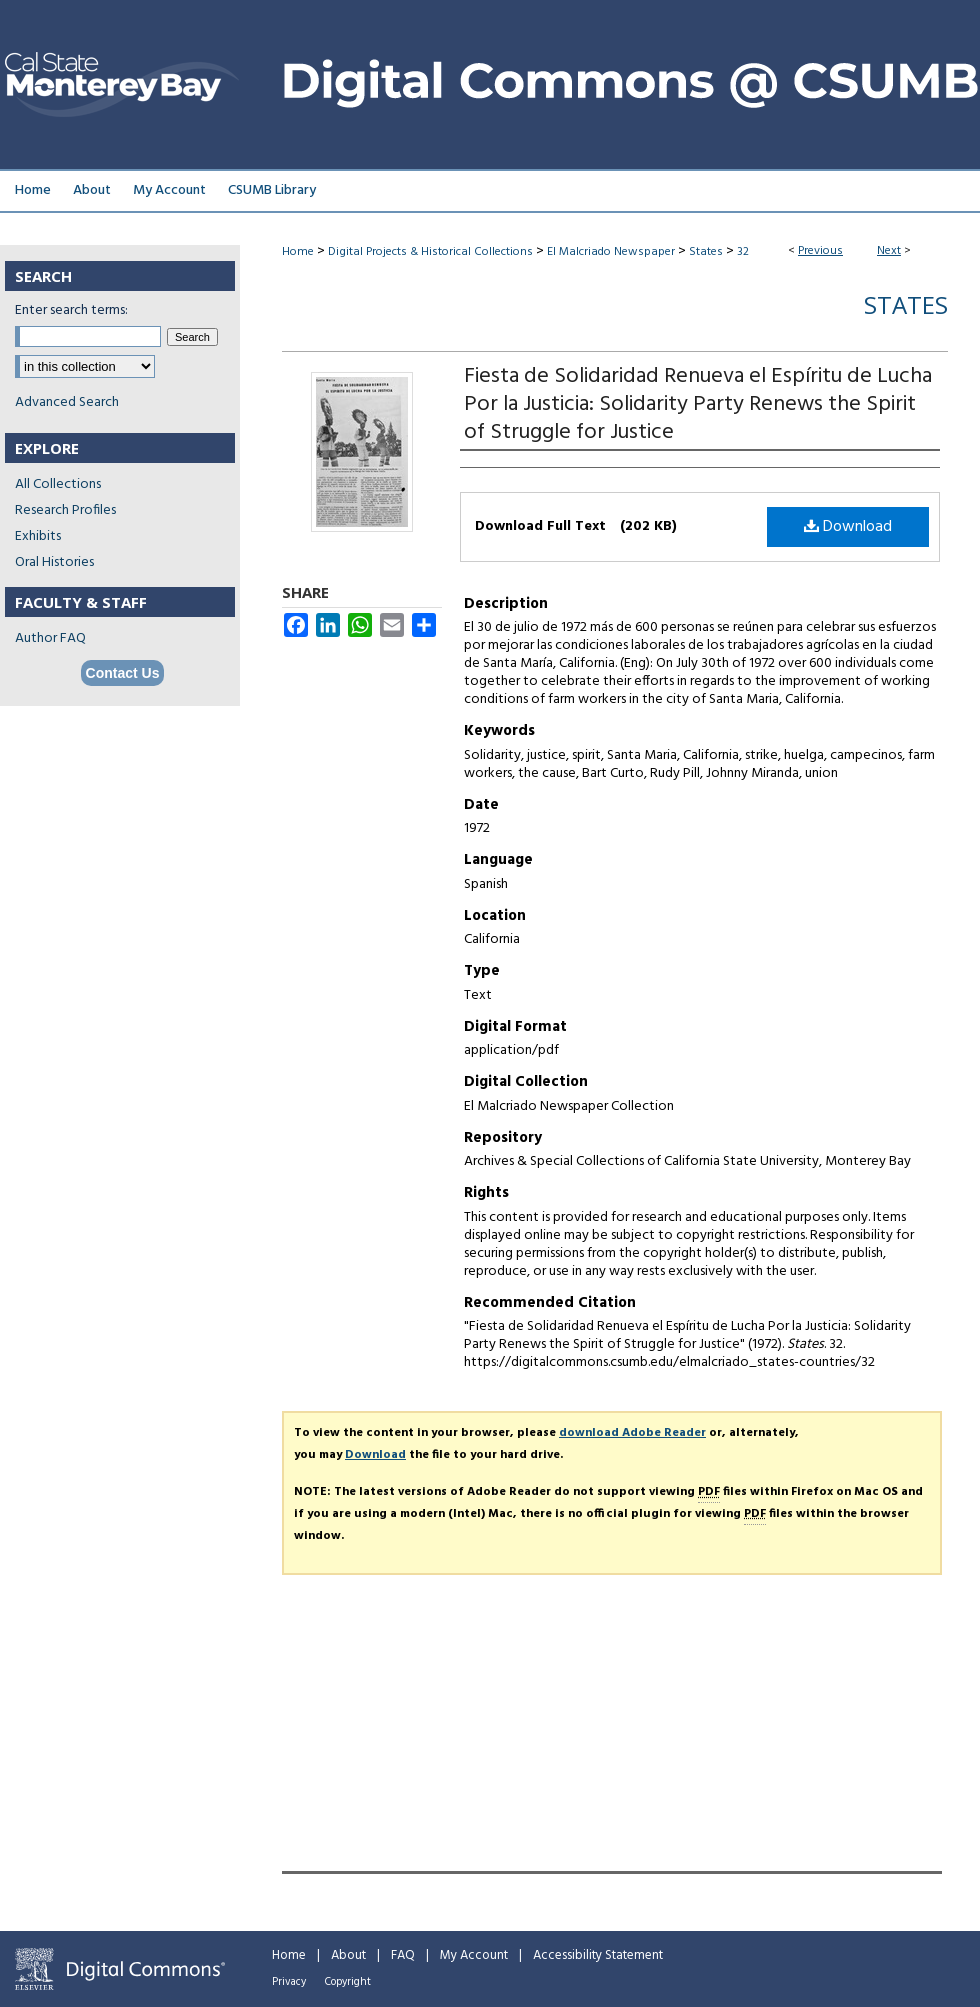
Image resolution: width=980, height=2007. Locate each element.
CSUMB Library (272, 190)
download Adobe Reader (632, 1433)
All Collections (58, 484)
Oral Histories (54, 562)
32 (743, 252)
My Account (474, 1955)
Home (298, 252)
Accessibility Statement (598, 1955)
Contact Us (123, 673)
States (706, 252)
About (348, 1955)
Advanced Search (67, 402)
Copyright (348, 1982)
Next (889, 251)
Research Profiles (65, 510)
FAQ (403, 1955)
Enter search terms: (71, 310)
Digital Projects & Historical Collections (430, 252)
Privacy (289, 1982)
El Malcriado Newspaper (611, 252)
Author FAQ (50, 638)
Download (848, 527)
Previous (820, 251)
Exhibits (38, 536)
